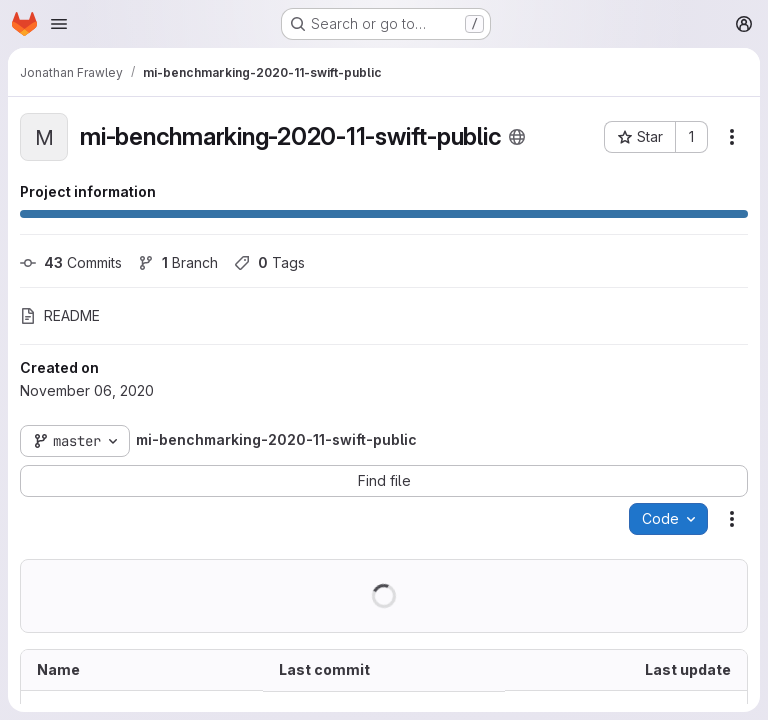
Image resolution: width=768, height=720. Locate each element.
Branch (178, 262)
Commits (71, 262)
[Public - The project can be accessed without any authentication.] (517, 137)
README (60, 315)
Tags (269, 262)
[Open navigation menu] (59, 24)
